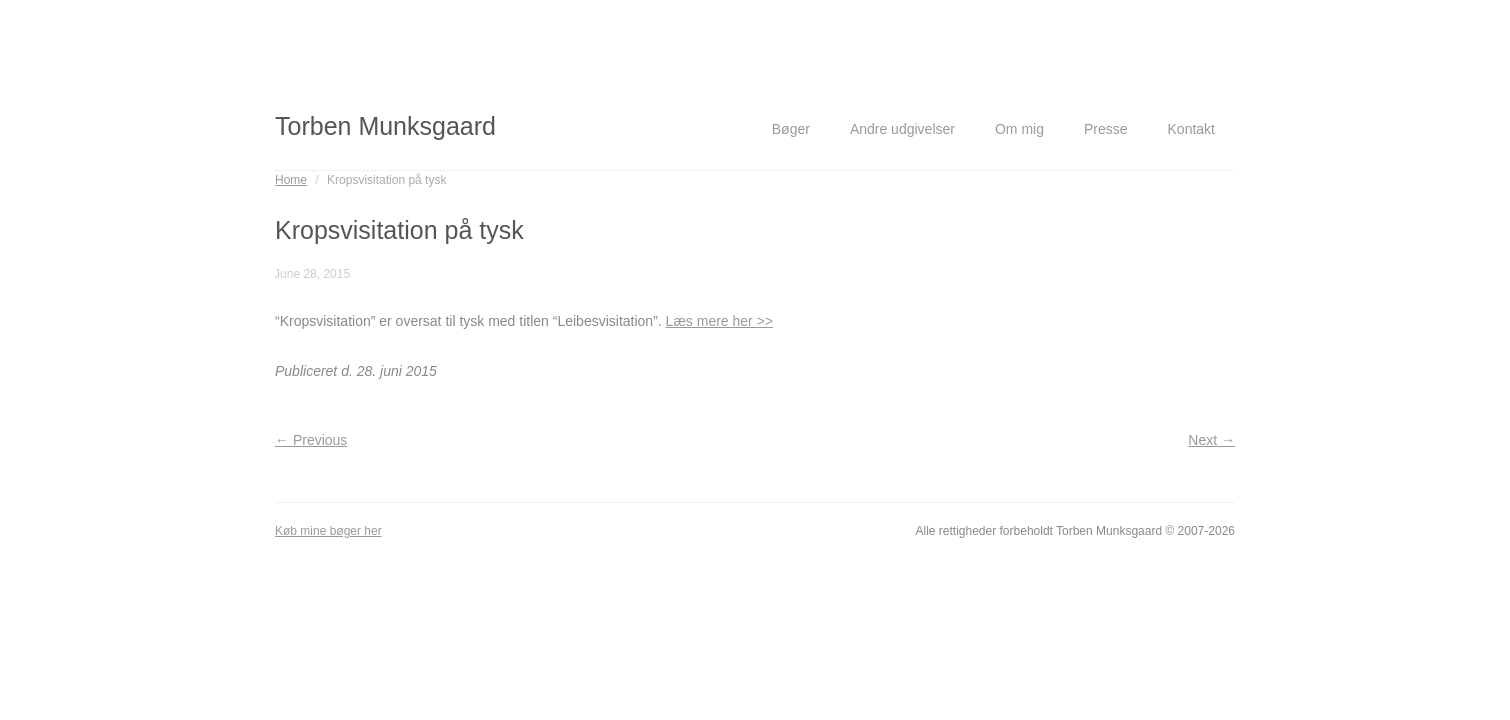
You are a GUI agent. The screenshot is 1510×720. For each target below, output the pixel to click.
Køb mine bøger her (328, 531)
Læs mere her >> (719, 321)
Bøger (791, 129)
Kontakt (1191, 129)
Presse (1106, 129)
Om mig (1019, 129)
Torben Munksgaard (385, 126)
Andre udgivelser (902, 129)
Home (291, 180)
